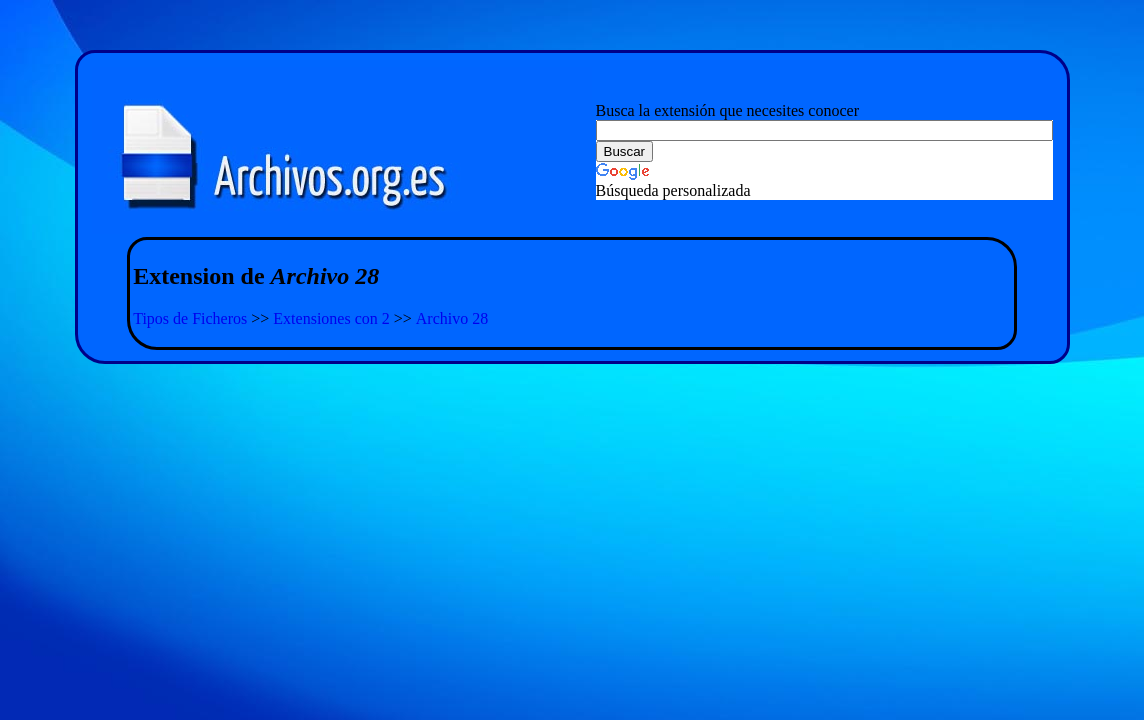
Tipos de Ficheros (190, 318)
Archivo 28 (452, 318)
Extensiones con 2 (331, 318)
